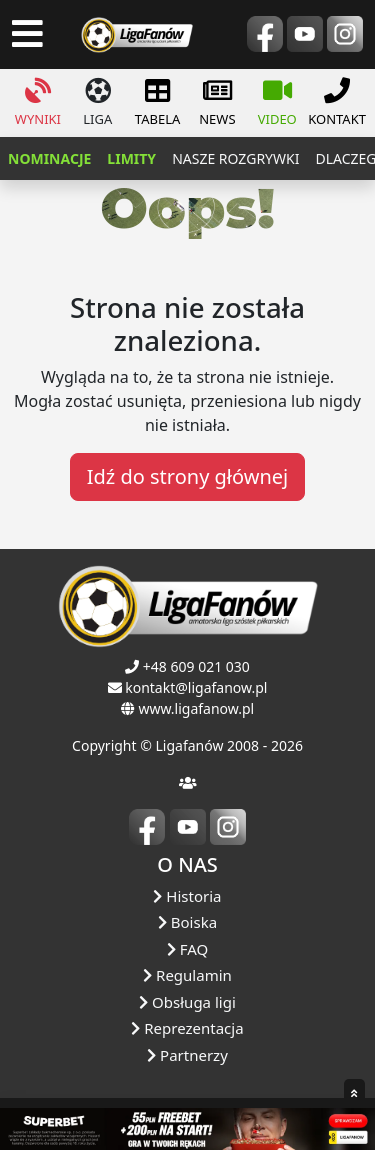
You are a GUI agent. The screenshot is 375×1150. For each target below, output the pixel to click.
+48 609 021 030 (196, 666)
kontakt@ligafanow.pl (196, 687)
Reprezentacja (187, 1028)
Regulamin (187, 975)
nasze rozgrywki (235, 158)
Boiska (187, 922)
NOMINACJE (49, 158)
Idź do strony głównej (187, 476)
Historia (187, 896)
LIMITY (131, 158)
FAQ (187, 949)
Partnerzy (187, 1055)
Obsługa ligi (187, 1002)
